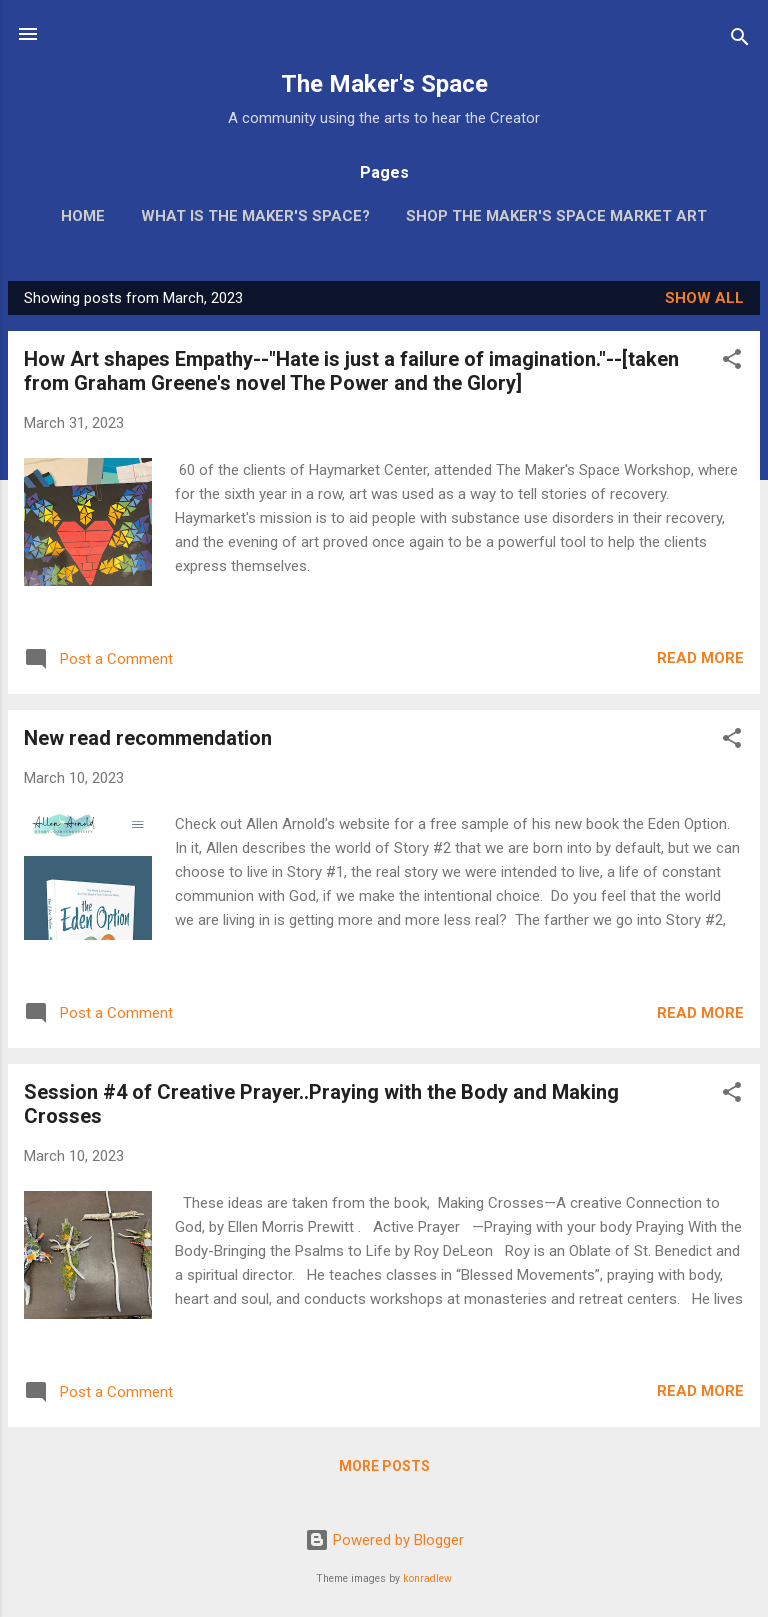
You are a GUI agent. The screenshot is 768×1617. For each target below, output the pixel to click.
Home (83, 216)
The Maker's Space (384, 84)
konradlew (427, 1578)
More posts (384, 1466)
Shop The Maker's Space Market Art (556, 216)
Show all (704, 298)
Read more (700, 658)
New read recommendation (148, 738)
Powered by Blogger (384, 1540)
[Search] (740, 40)
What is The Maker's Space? (255, 216)
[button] (732, 362)
